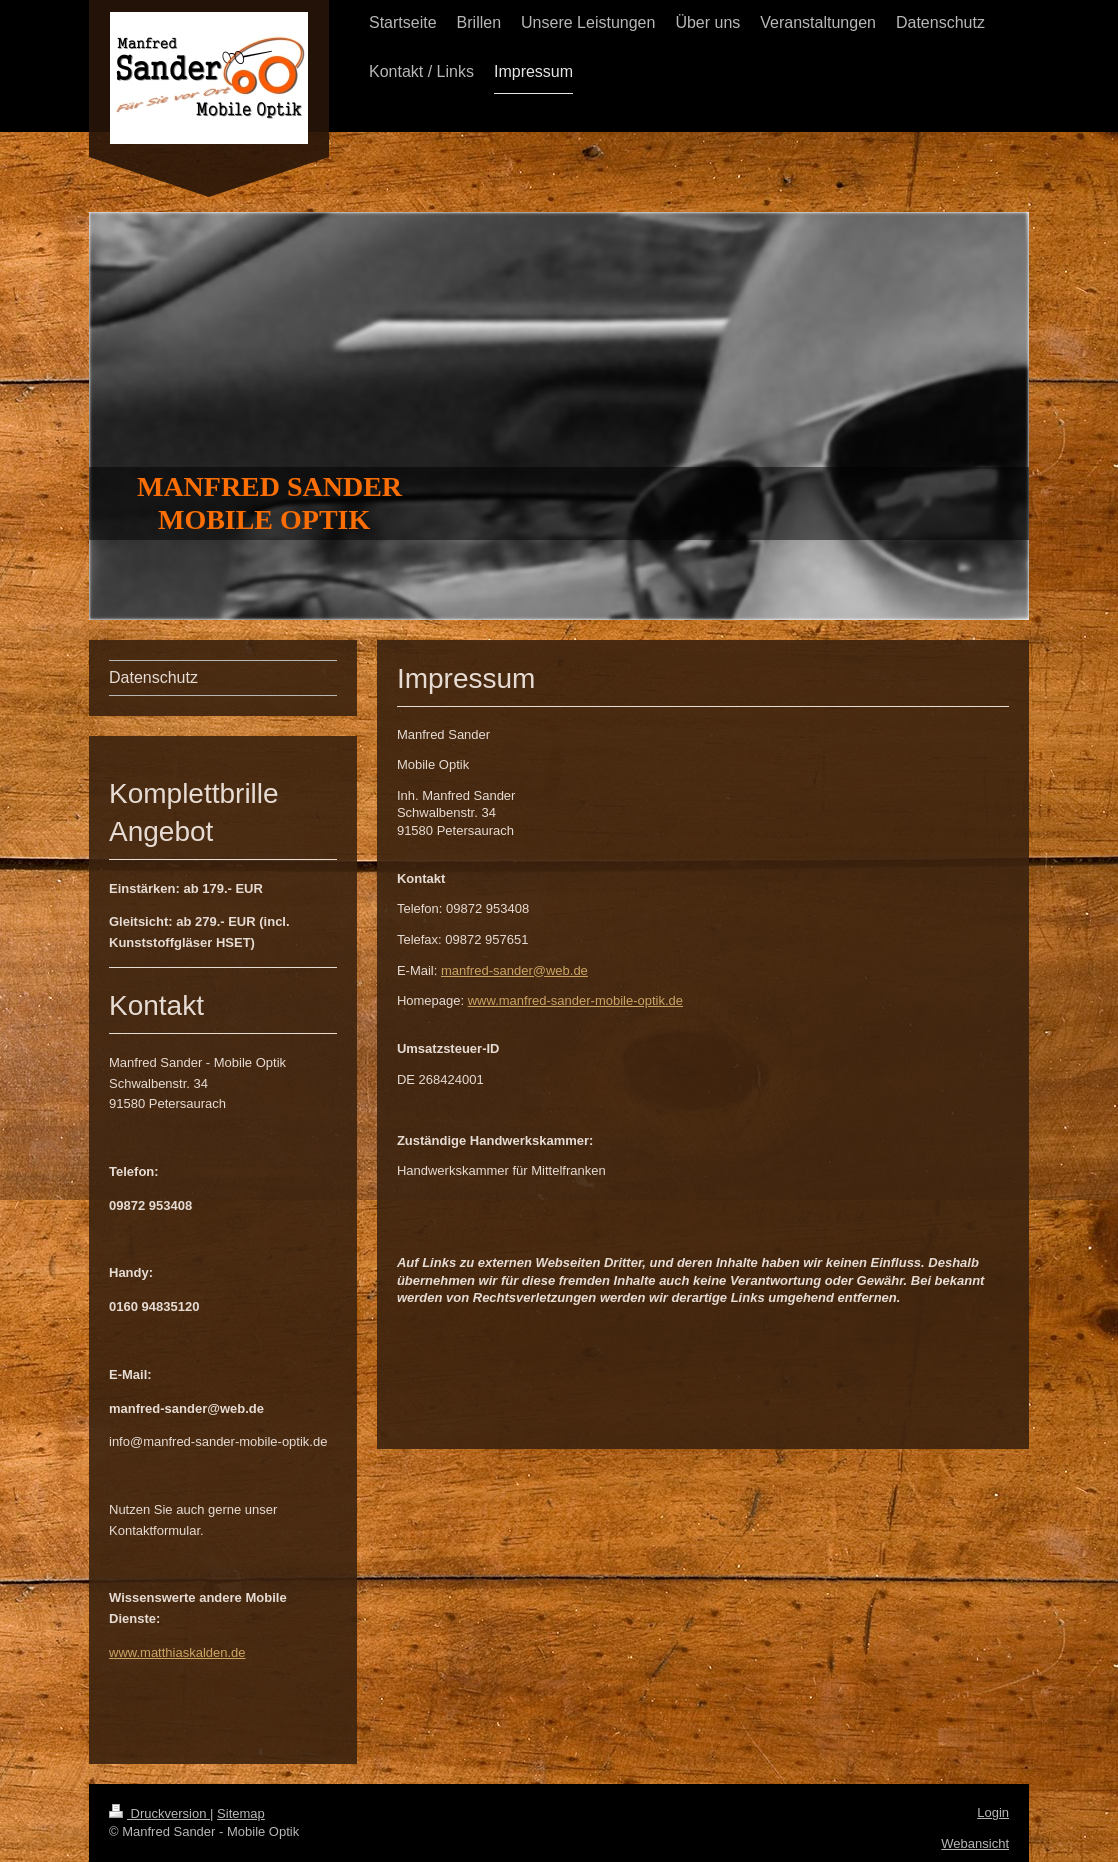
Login (993, 1812)
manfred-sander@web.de (514, 970)
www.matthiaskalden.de (177, 1652)
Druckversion (159, 1813)
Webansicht (975, 1843)
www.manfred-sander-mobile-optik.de (575, 1000)
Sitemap (241, 1813)
